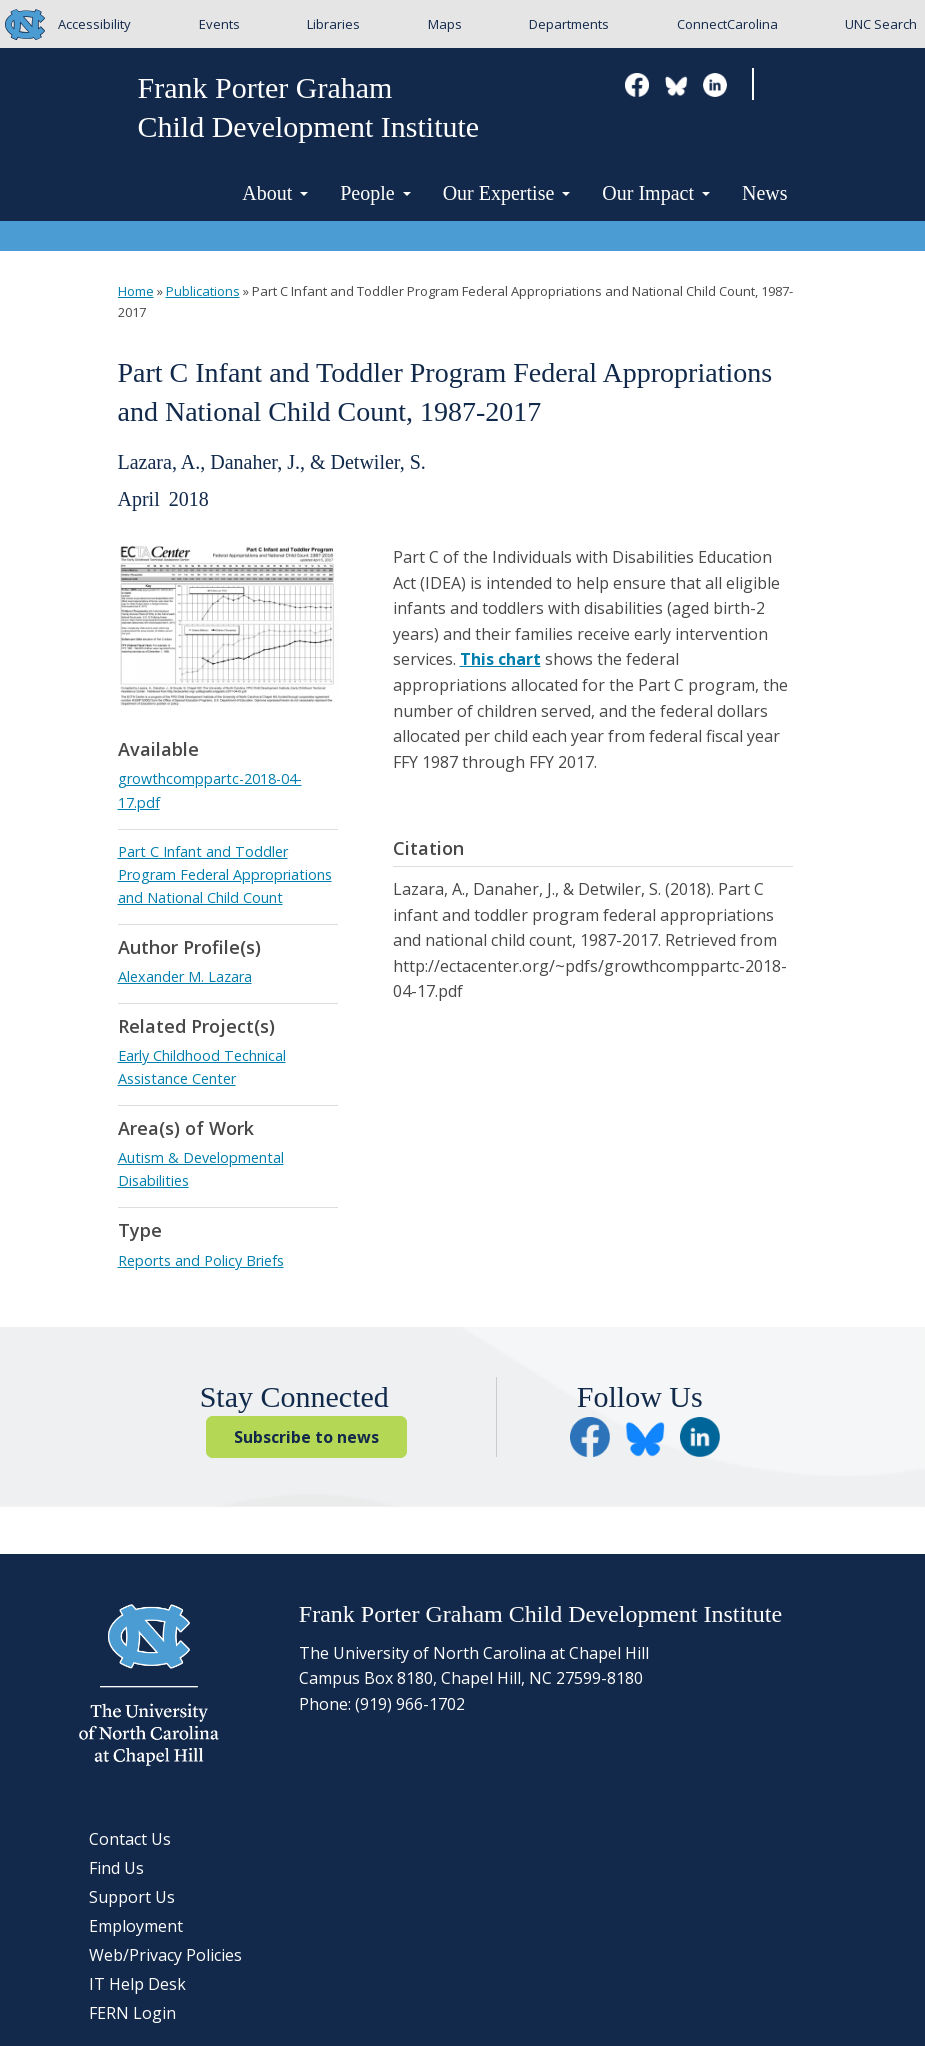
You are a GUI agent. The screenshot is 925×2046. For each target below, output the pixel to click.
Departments (569, 24)
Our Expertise (507, 193)
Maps (445, 24)
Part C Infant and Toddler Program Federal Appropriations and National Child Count (225, 874)
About (275, 193)
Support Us (132, 1897)
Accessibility (94, 24)
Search (785, 85)
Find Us (116, 1868)
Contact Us (130, 1839)
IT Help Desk (137, 1984)
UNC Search (881, 24)
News (765, 193)
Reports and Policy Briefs (201, 1260)
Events (219, 24)
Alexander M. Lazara (185, 976)
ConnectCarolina (727, 24)
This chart (500, 659)
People (375, 193)
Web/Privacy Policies (165, 1955)
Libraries (333, 24)
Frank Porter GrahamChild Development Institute (309, 107)
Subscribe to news (306, 1437)
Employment (136, 1926)
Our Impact (656, 193)
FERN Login (132, 2013)
